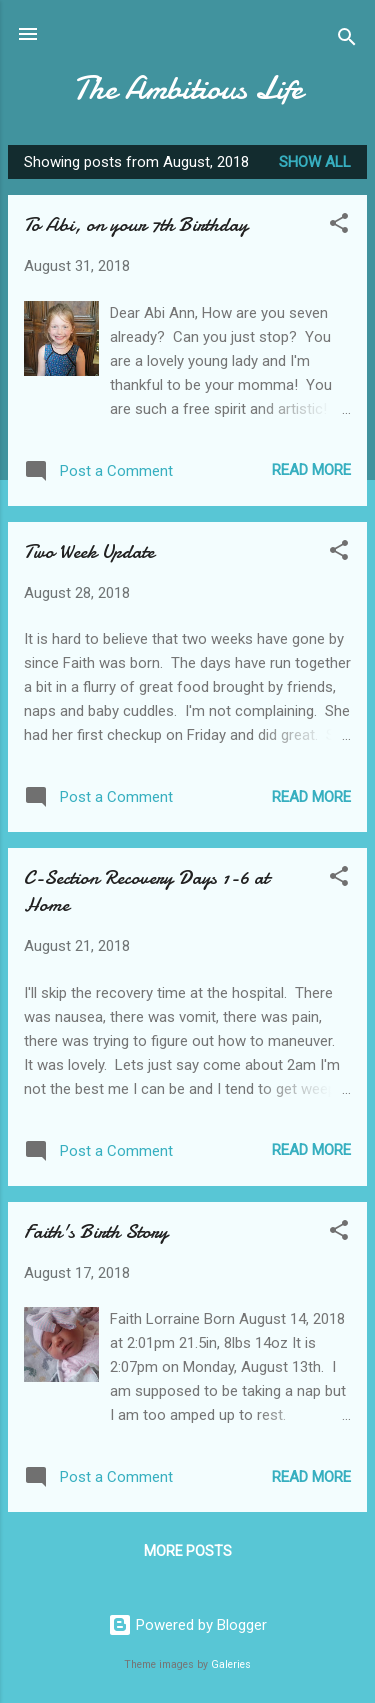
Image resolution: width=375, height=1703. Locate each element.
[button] (339, 226)
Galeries (231, 1664)
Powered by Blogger (187, 1625)
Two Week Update (89, 551)
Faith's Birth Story (96, 1231)
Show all (315, 162)
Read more (311, 470)
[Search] (347, 40)
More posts (188, 1551)
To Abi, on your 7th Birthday (136, 224)
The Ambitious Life (188, 88)
